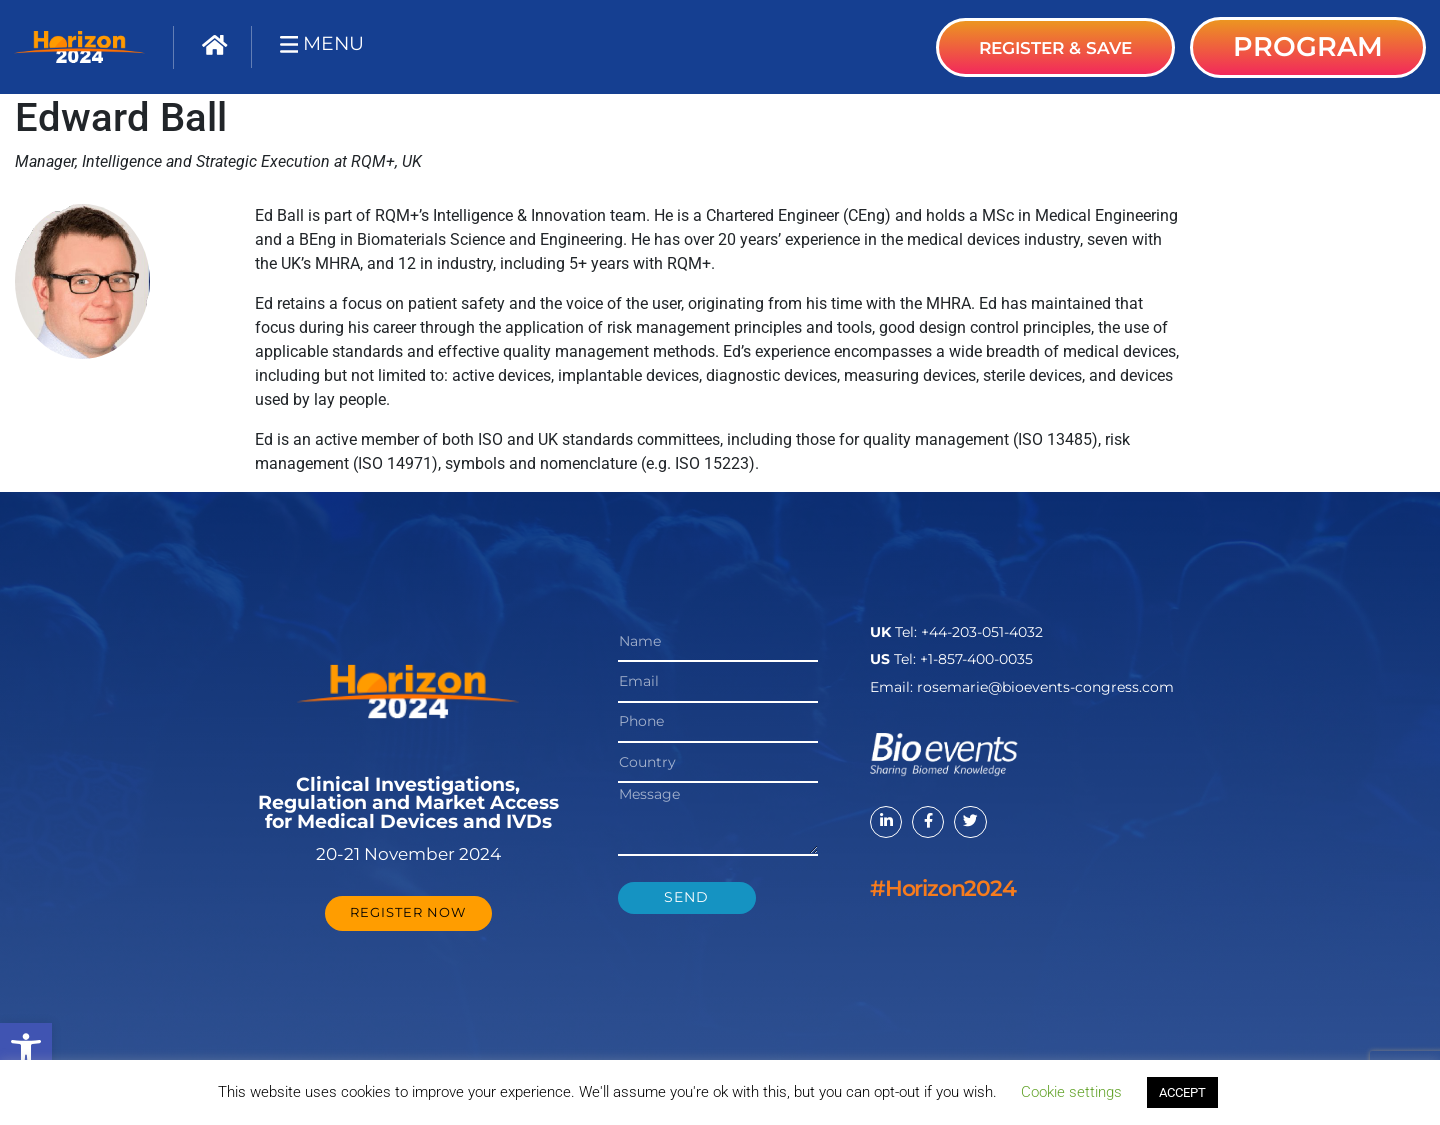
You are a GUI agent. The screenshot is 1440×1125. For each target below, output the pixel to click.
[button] (26, 1049)
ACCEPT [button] (1182, 1092)
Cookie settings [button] (1071, 1092)
